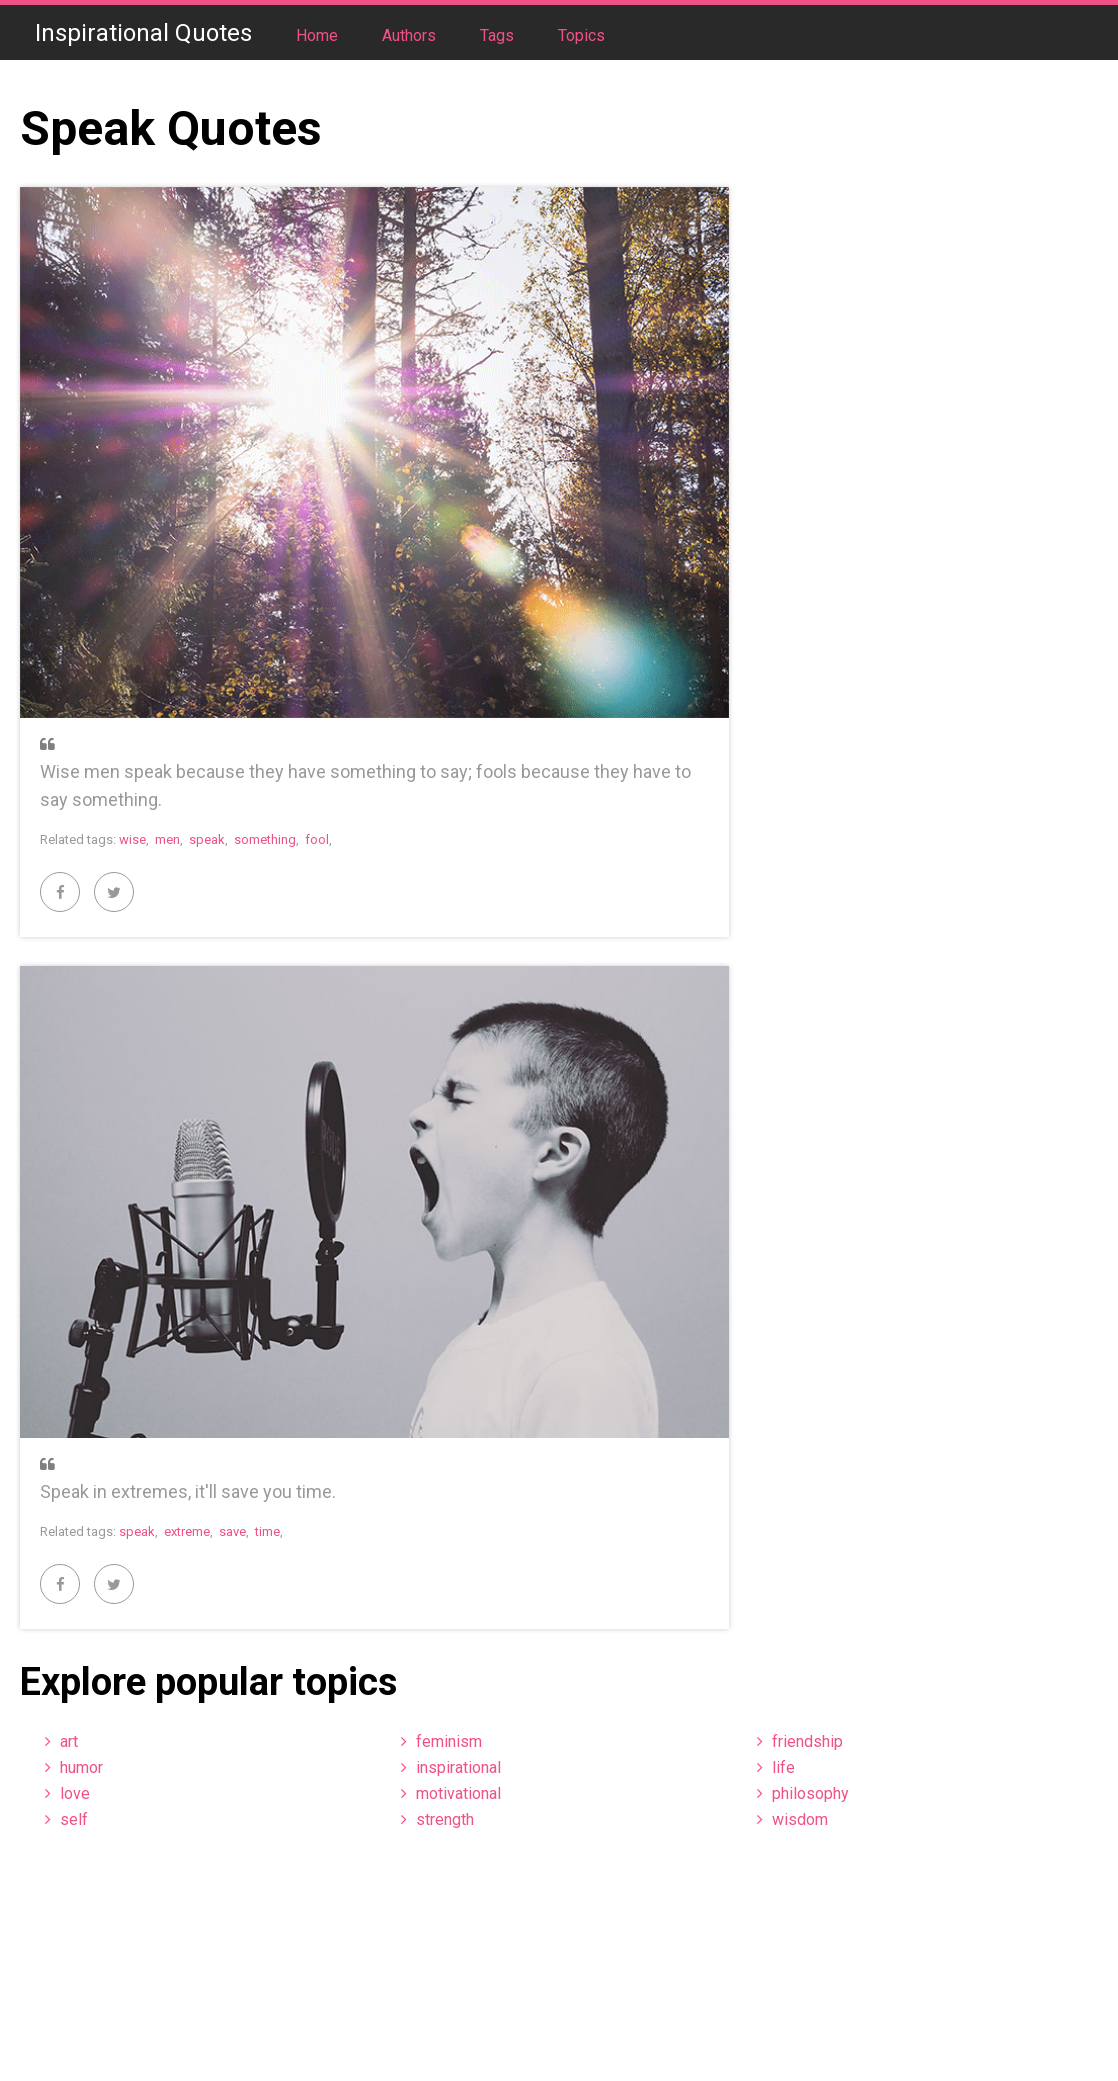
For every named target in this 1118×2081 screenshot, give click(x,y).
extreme (187, 1531)
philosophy (810, 1793)
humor (81, 1767)
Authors (411, 35)
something (265, 839)
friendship (807, 1741)
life (783, 1767)
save (232, 1531)
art (69, 1741)
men (167, 839)
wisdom (800, 1819)
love (75, 1793)
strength (445, 1819)
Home (319, 35)
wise (132, 839)
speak (207, 839)
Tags (499, 35)
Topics (581, 35)
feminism (449, 1741)
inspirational (458, 1767)
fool (317, 839)
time (267, 1531)
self (74, 1819)
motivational (458, 1793)
